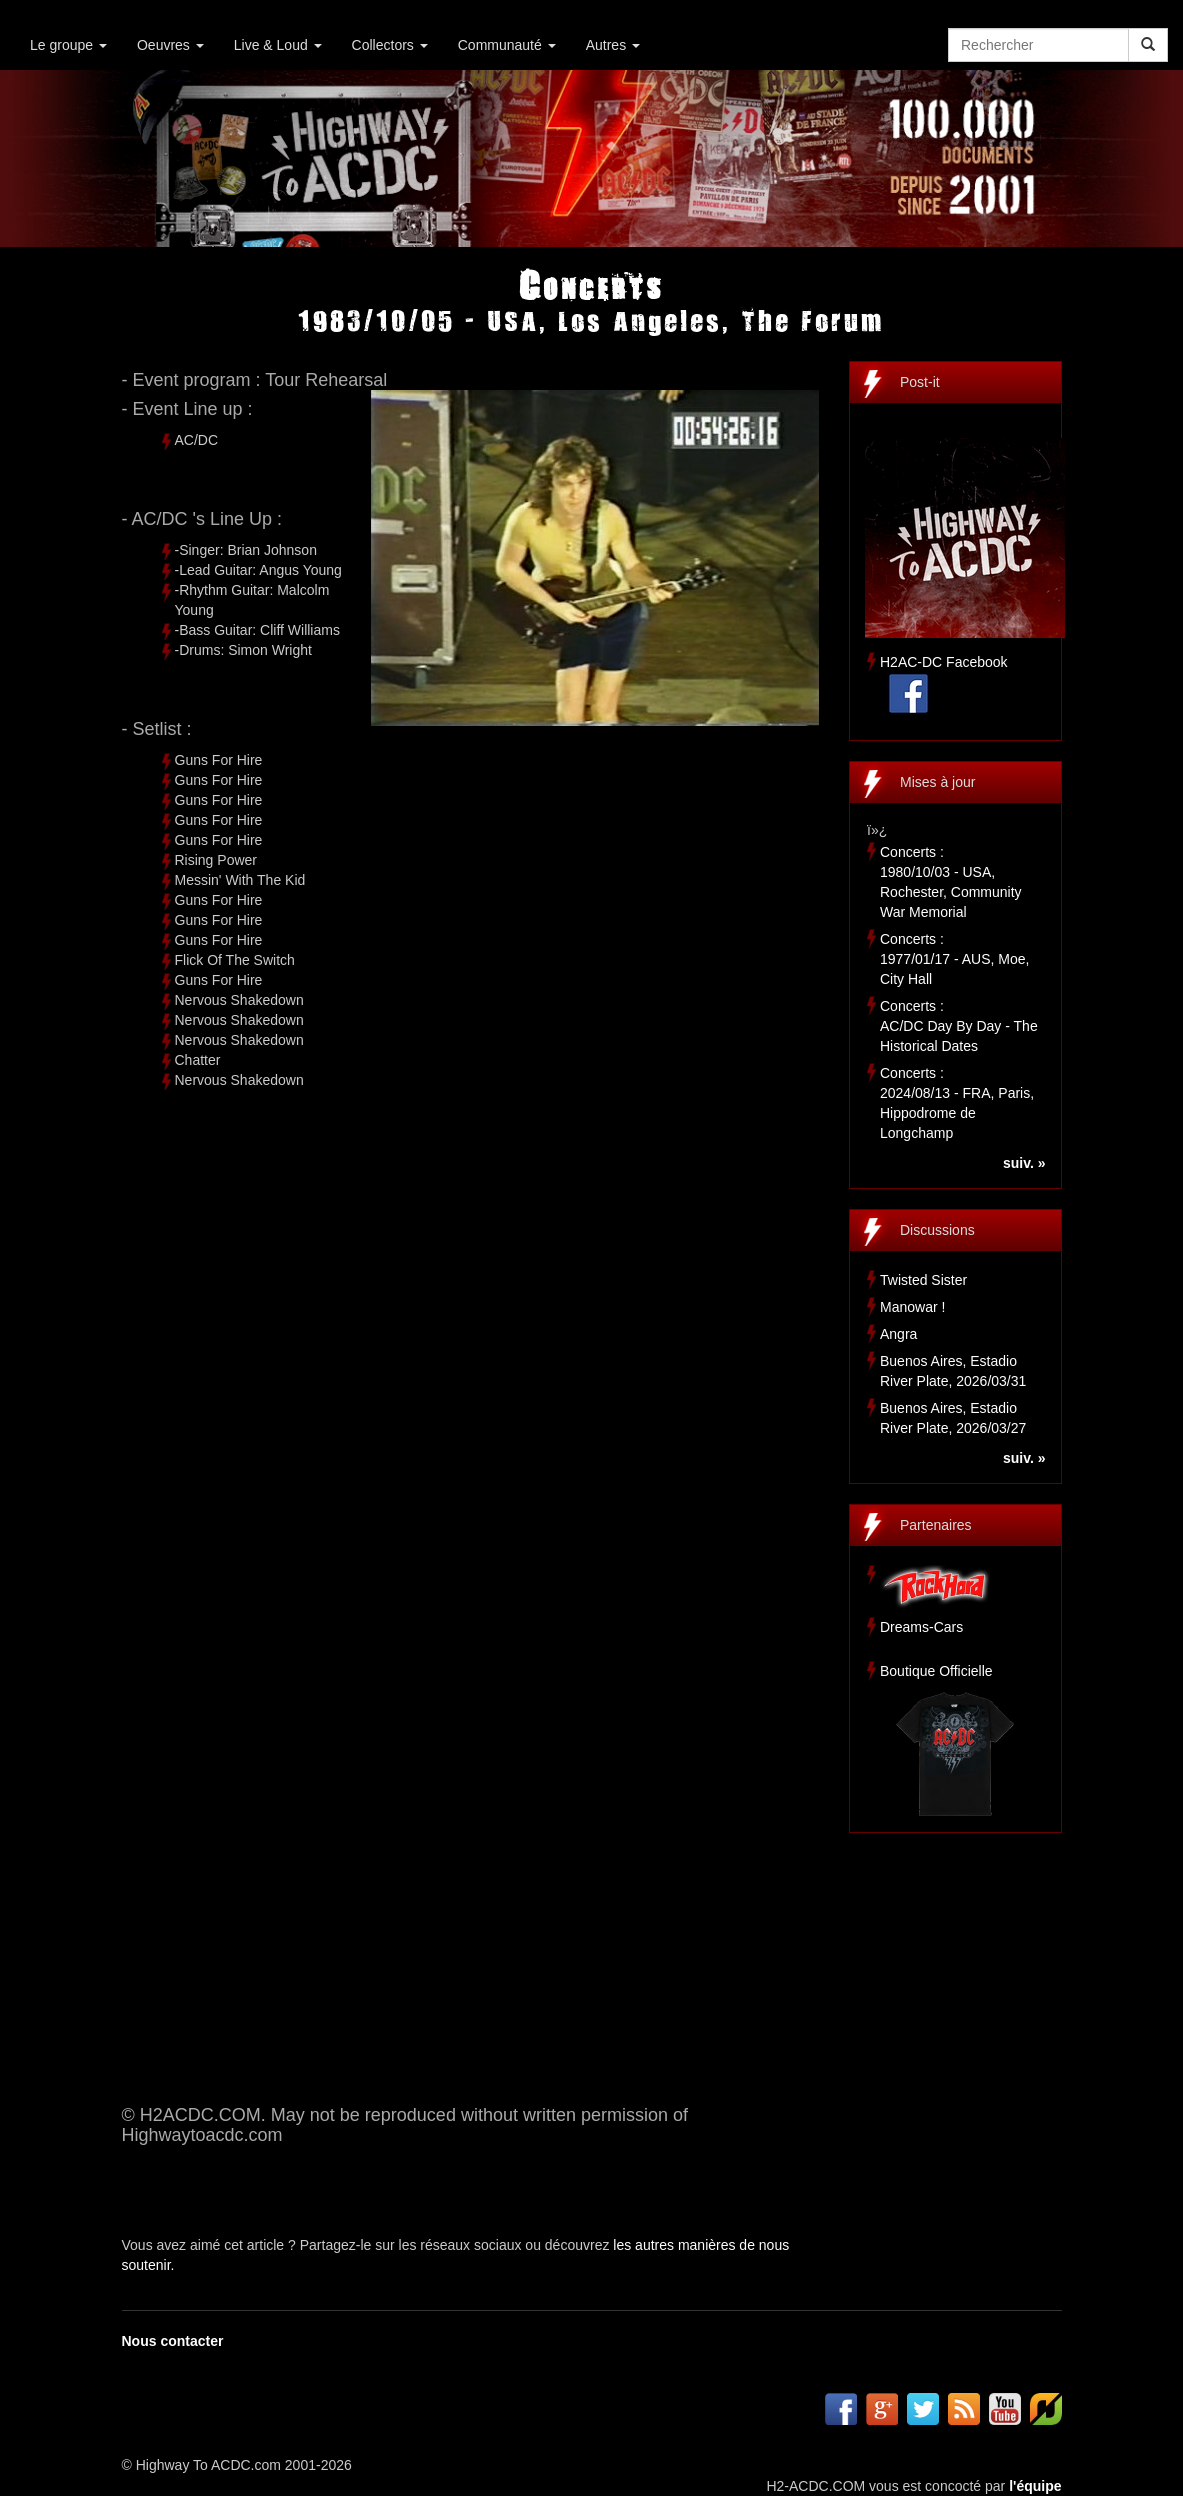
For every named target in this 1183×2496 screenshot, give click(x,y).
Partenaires (936, 1525)
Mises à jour (937, 782)
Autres (613, 45)
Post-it (920, 382)
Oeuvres (170, 45)
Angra (898, 1334)
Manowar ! (912, 1307)
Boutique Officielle (936, 1671)
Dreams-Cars (921, 1627)
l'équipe (1035, 2486)
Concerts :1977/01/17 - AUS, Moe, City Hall (954, 959)
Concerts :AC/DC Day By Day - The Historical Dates (959, 1026)
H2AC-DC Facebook (944, 662)
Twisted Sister (923, 1280)
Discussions (937, 1230)
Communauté (507, 45)
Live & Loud (278, 45)
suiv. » (1024, 1163)
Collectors (390, 45)
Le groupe (68, 45)
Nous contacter (173, 2341)
